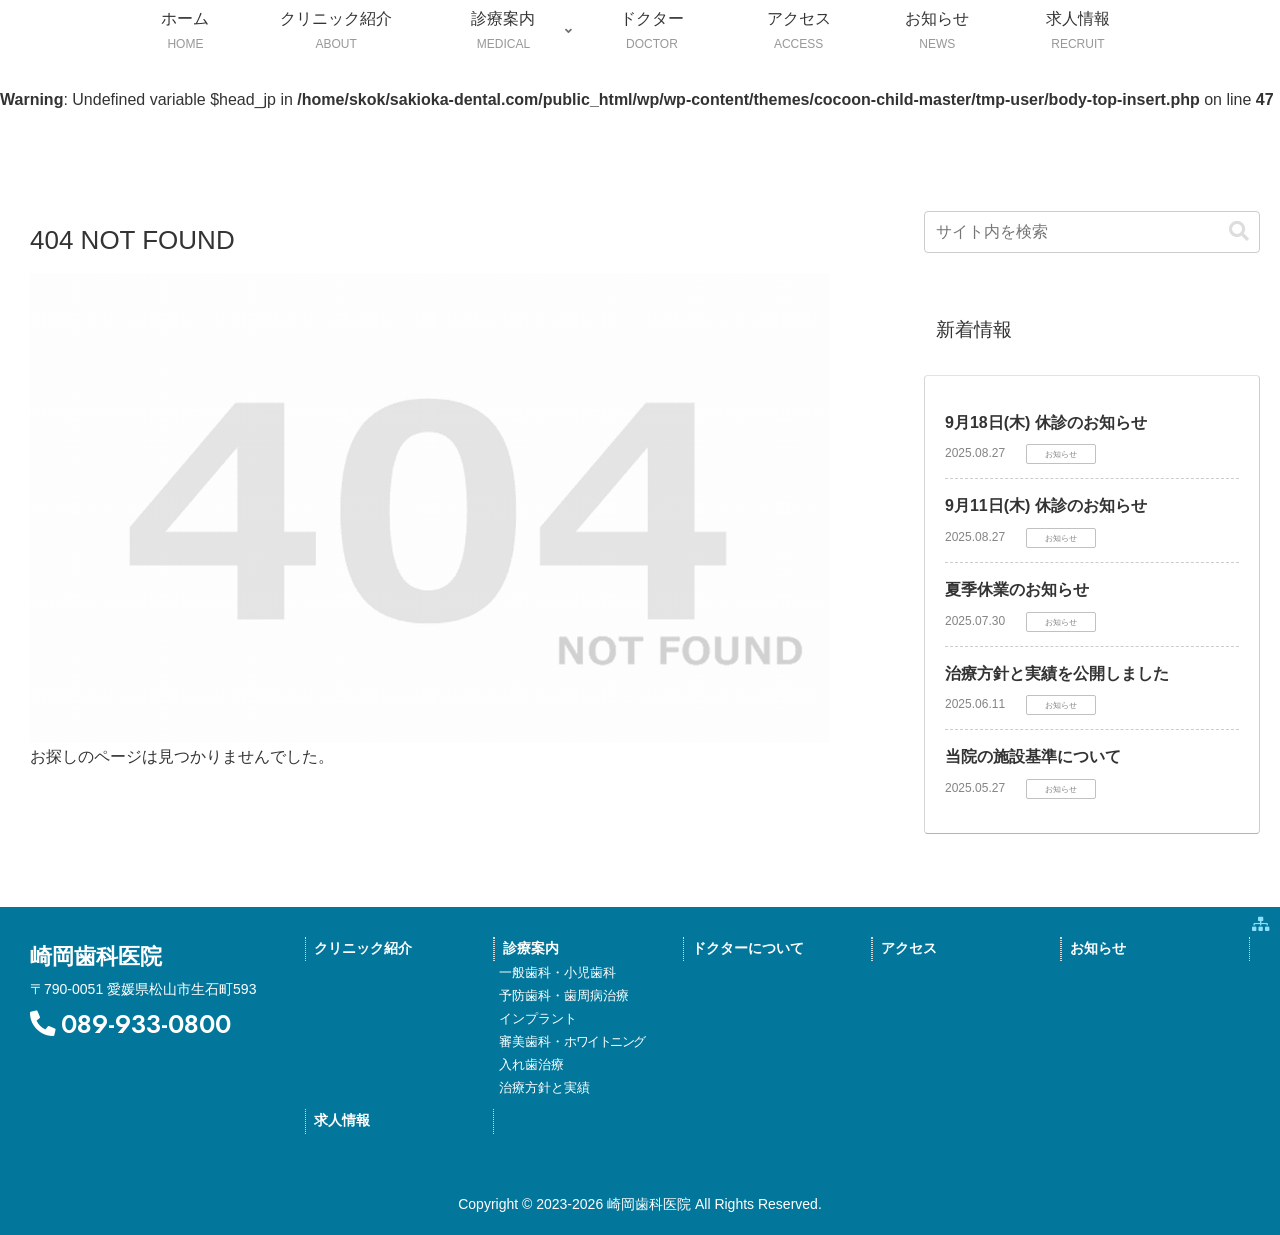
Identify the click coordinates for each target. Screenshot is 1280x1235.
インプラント (538, 1018)
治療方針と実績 (544, 1087)
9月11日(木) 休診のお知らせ (1046, 505)
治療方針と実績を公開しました (1057, 673)
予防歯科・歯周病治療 (564, 995)
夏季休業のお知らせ (1017, 589)
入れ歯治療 (531, 1064)
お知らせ (1098, 948)
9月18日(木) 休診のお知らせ (1046, 422)
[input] (1092, 232)
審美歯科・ (572, 1041)
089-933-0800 (130, 1024)
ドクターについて (748, 948)
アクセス (909, 948)
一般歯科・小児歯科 (557, 972)
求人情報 (342, 1120)
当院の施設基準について (1033, 756)
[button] (1239, 231)
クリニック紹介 (363, 948)
